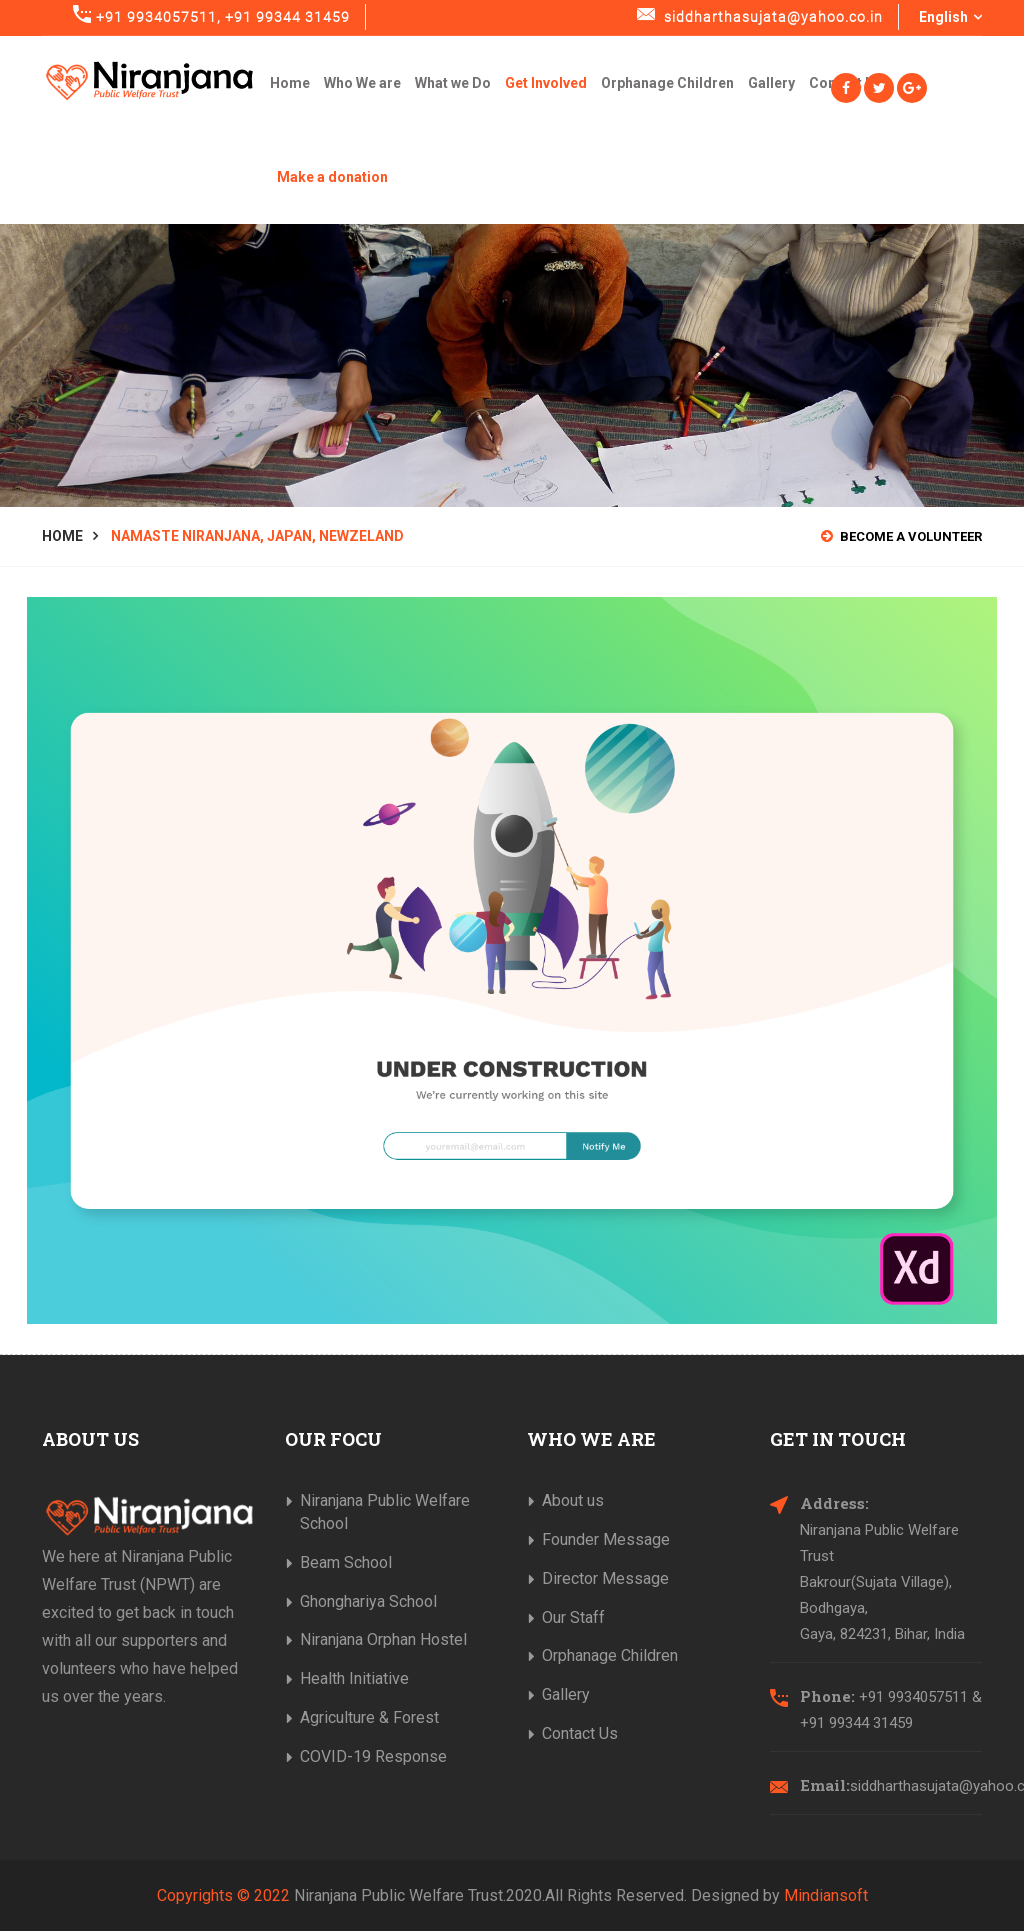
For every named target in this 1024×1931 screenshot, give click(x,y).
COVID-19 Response (373, 1756)
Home (290, 83)
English (950, 17)
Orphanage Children (667, 83)
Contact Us (580, 1733)
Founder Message (606, 1539)
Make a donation (332, 177)
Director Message (605, 1578)
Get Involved (546, 83)
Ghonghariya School (368, 1601)
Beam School (346, 1562)
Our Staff (573, 1617)
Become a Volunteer (901, 536)
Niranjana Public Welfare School (385, 1512)
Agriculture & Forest (369, 1717)
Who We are (362, 83)
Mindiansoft (826, 1895)
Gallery (771, 83)
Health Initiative (354, 1678)
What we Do (453, 83)
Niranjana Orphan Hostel (383, 1639)
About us (573, 1500)
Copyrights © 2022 (223, 1895)
